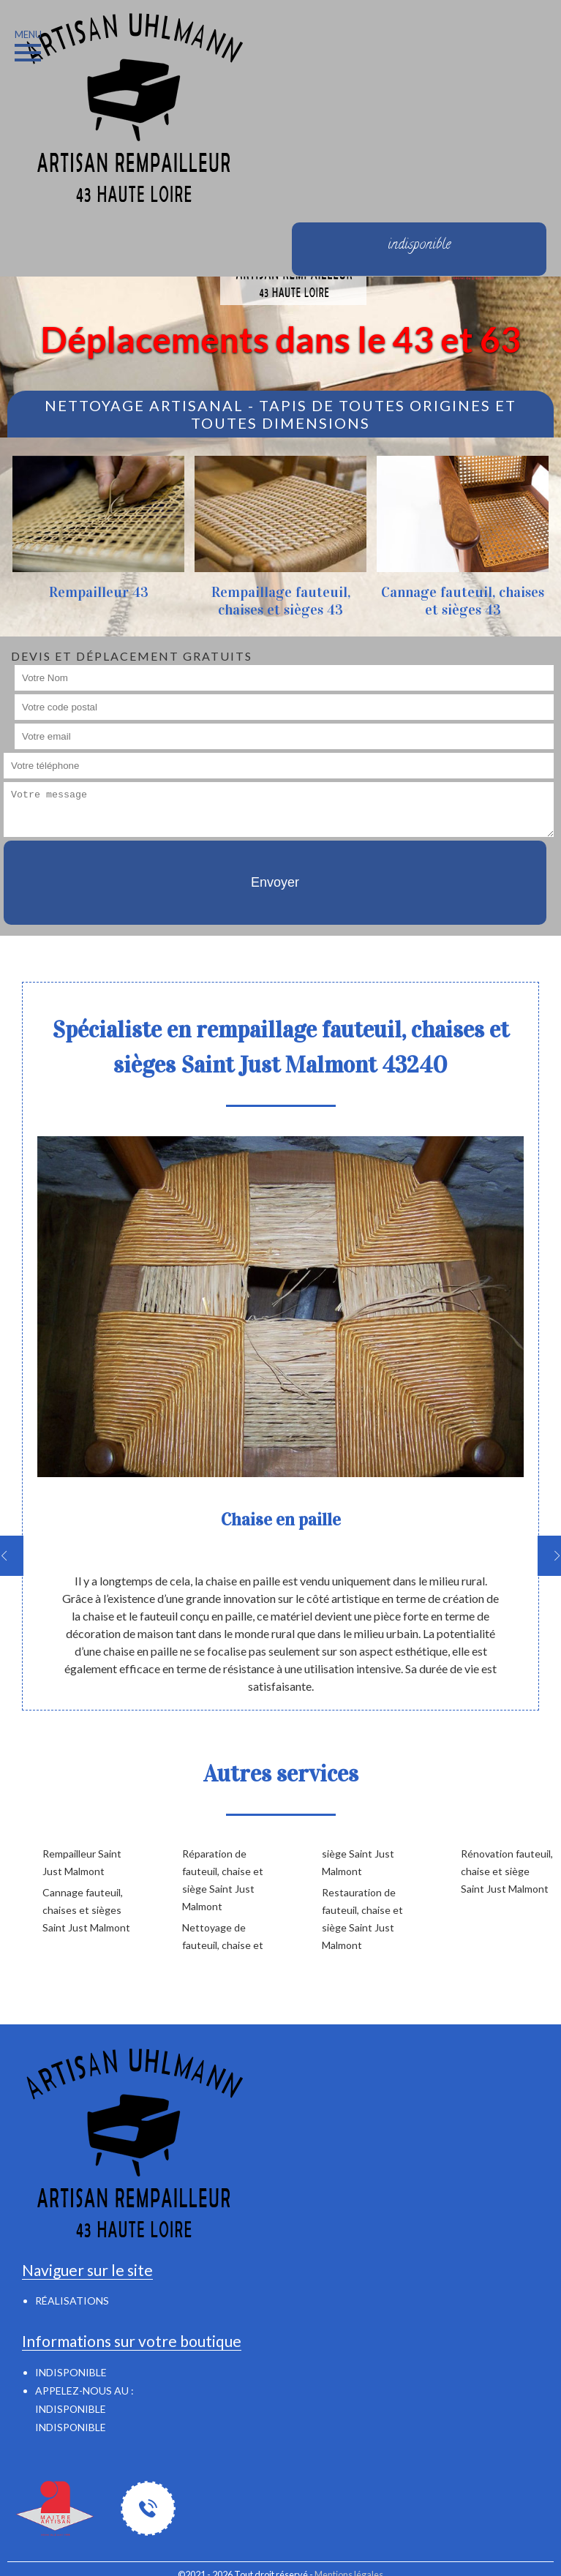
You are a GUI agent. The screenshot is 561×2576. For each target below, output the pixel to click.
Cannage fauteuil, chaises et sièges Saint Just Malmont (86, 1910)
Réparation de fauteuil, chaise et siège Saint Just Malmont (222, 1879)
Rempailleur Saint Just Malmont (81, 1862)
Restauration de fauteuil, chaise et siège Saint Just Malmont (362, 1918)
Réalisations (72, 2300)
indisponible (70, 2409)
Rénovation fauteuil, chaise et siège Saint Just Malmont (507, 1871)
